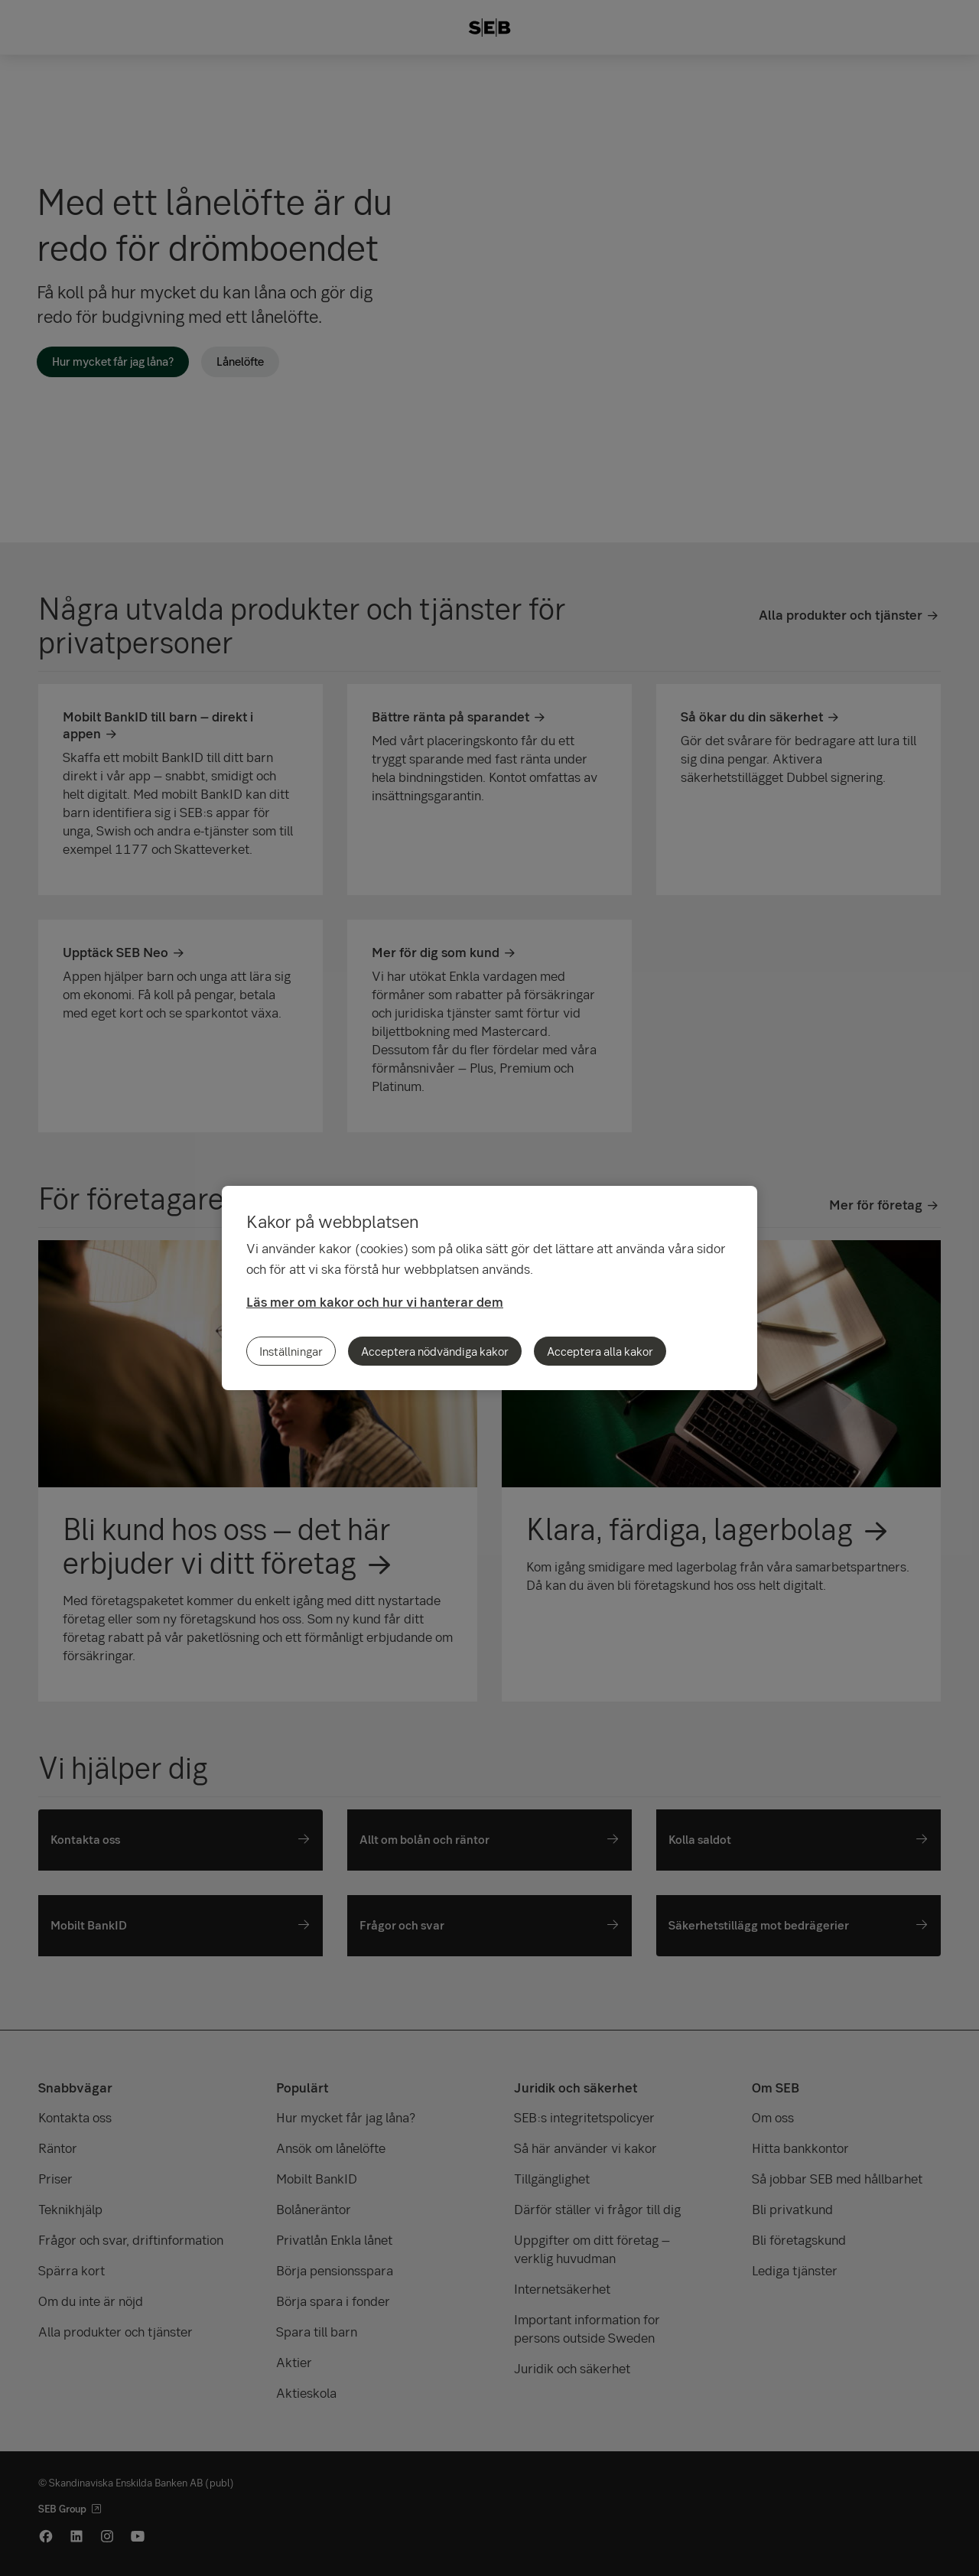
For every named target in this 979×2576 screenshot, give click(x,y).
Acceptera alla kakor (600, 1351)
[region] (489, 1288)
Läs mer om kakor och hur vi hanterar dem (374, 1302)
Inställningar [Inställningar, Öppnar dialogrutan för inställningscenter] (291, 1351)
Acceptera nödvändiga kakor (435, 1351)
